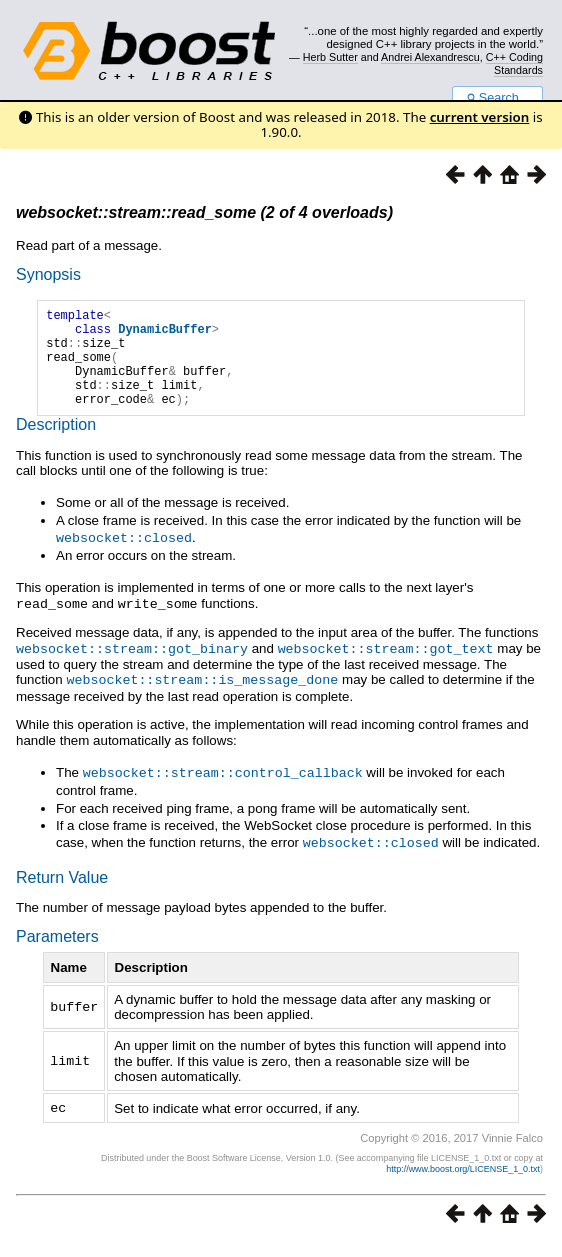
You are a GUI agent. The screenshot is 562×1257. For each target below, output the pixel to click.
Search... (497, 98)
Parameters (57, 951)
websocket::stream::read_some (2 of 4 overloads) (204, 212)
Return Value (62, 892)
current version (480, 117)
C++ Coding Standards (514, 63)
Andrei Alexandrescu (430, 57)
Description (56, 445)
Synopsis (48, 274)
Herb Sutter (330, 57)
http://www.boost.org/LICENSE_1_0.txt (463, 1183)
